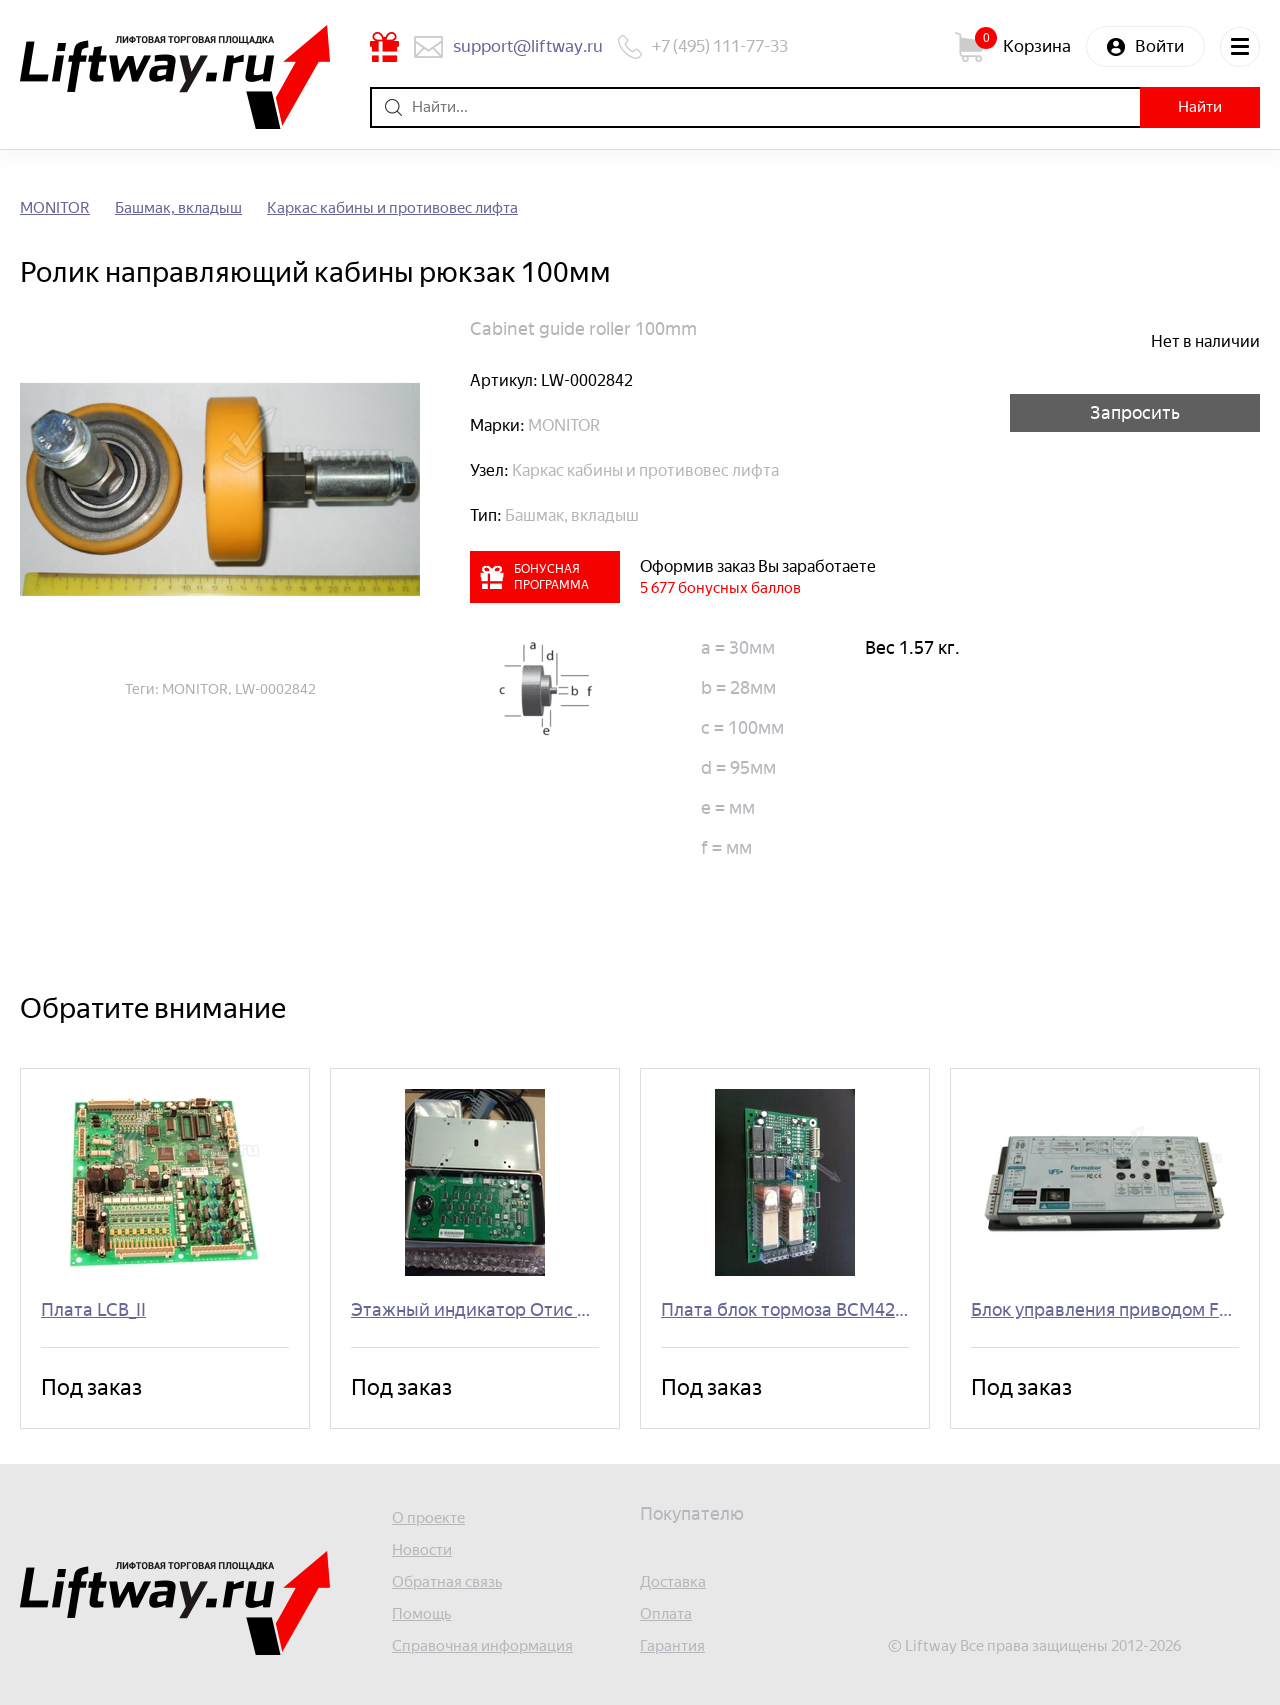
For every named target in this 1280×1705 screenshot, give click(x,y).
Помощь (421, 1614)
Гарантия (672, 1646)
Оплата (666, 1614)
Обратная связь (447, 1582)
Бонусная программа (384, 47)
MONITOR (55, 208)
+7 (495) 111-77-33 (720, 46)
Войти (1159, 46)
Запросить (1135, 413)
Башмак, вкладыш (178, 208)
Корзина (1037, 46)
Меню (1240, 47)
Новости (422, 1550)
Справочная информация (482, 1646)
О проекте (428, 1518)
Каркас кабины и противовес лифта (392, 208)
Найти (1200, 107)
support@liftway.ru (528, 46)
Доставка (673, 1582)
